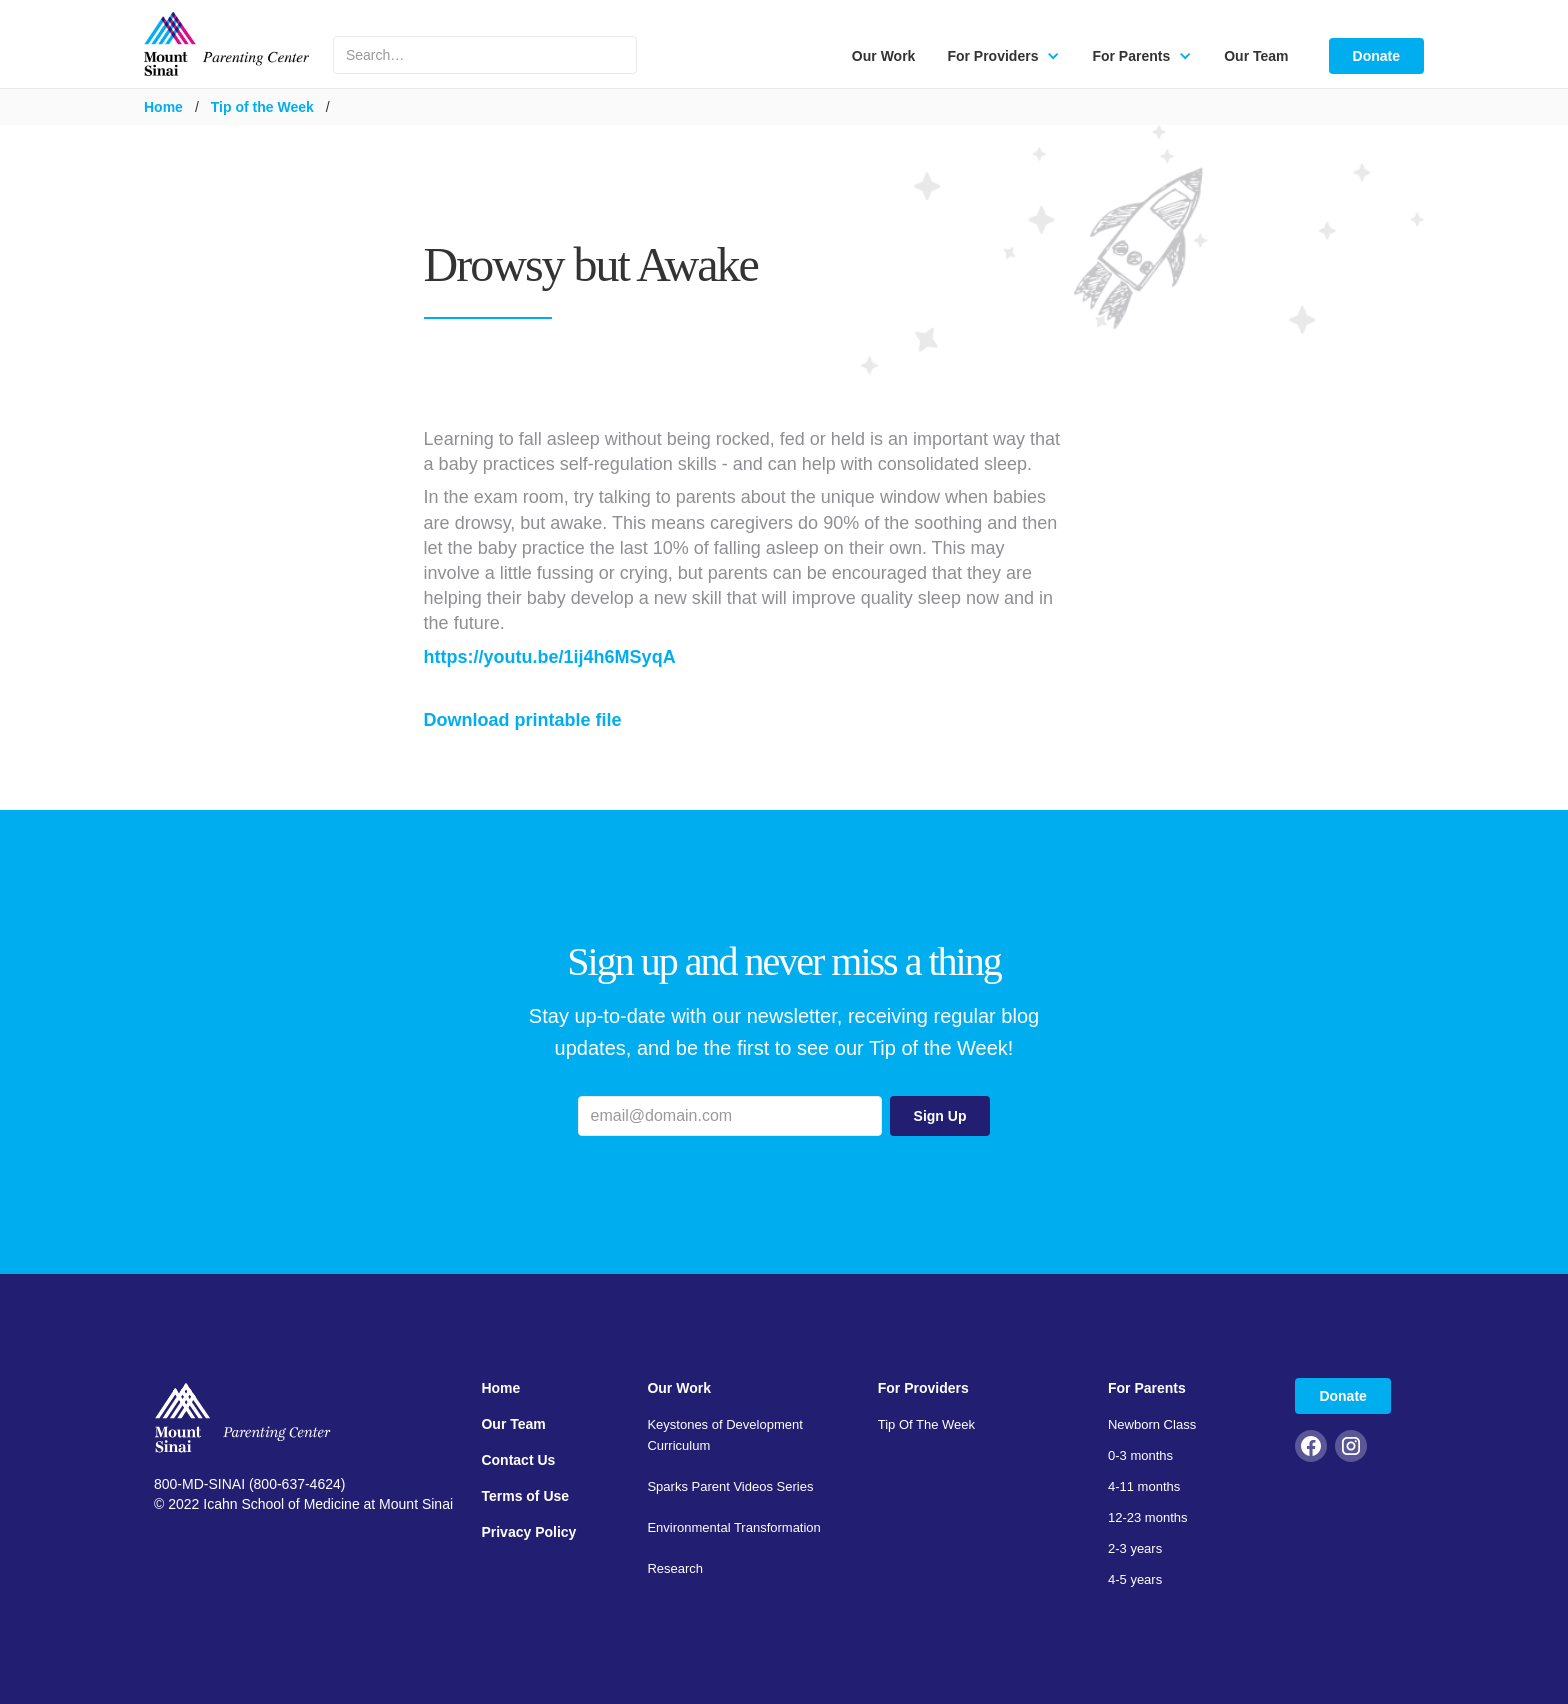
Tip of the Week (262, 107)
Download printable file (523, 720)
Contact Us (518, 1460)
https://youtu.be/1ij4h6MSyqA (550, 657)
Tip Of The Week (926, 1424)
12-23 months (1148, 1517)
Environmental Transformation (733, 1527)
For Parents (1147, 1388)
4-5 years (1135, 1579)
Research (675, 1568)
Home (163, 107)
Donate (1376, 56)
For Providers (923, 1388)
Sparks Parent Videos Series (730, 1486)
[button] (1003, 56)
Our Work (884, 56)
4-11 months (1144, 1486)
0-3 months (1140, 1455)
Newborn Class (1152, 1424)
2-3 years (1135, 1548)
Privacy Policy (528, 1532)
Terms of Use (525, 1496)
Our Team (1256, 56)
